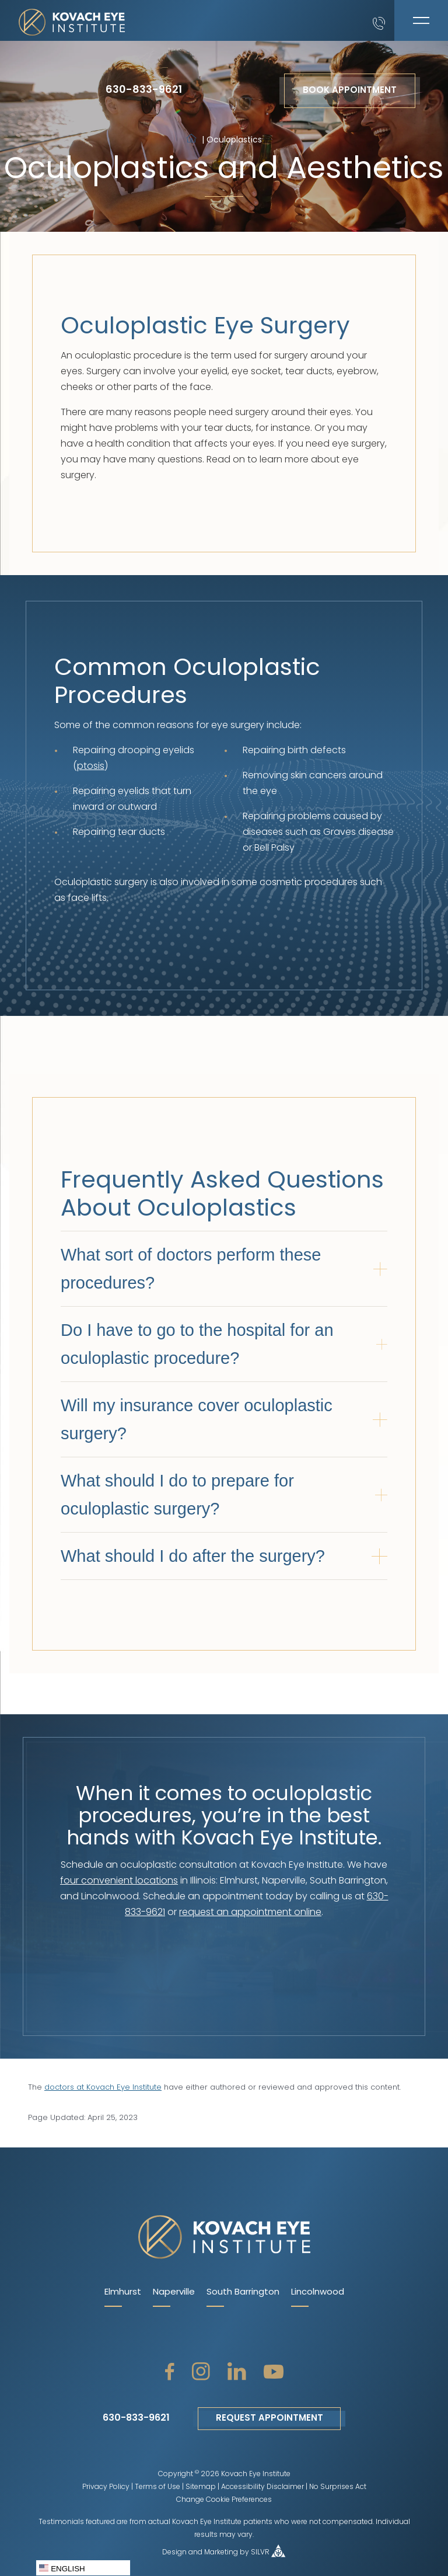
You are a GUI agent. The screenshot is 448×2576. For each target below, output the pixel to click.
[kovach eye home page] (224, 2238)
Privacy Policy (106, 2487)
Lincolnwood (317, 2292)
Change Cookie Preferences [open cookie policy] (224, 2500)
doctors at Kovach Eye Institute (103, 2087)
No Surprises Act (337, 2487)
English (62, 2568)
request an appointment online (250, 1912)
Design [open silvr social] (174, 2552)
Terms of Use (157, 2487)
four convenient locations (119, 1881)
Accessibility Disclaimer (262, 2487)
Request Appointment (269, 2418)
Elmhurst (122, 2292)
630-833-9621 (144, 90)
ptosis (90, 766)
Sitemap (201, 2487)
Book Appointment (350, 90)
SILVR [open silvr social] (260, 2552)
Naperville (174, 2292)
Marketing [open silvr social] (221, 2552)
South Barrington (242, 2292)
